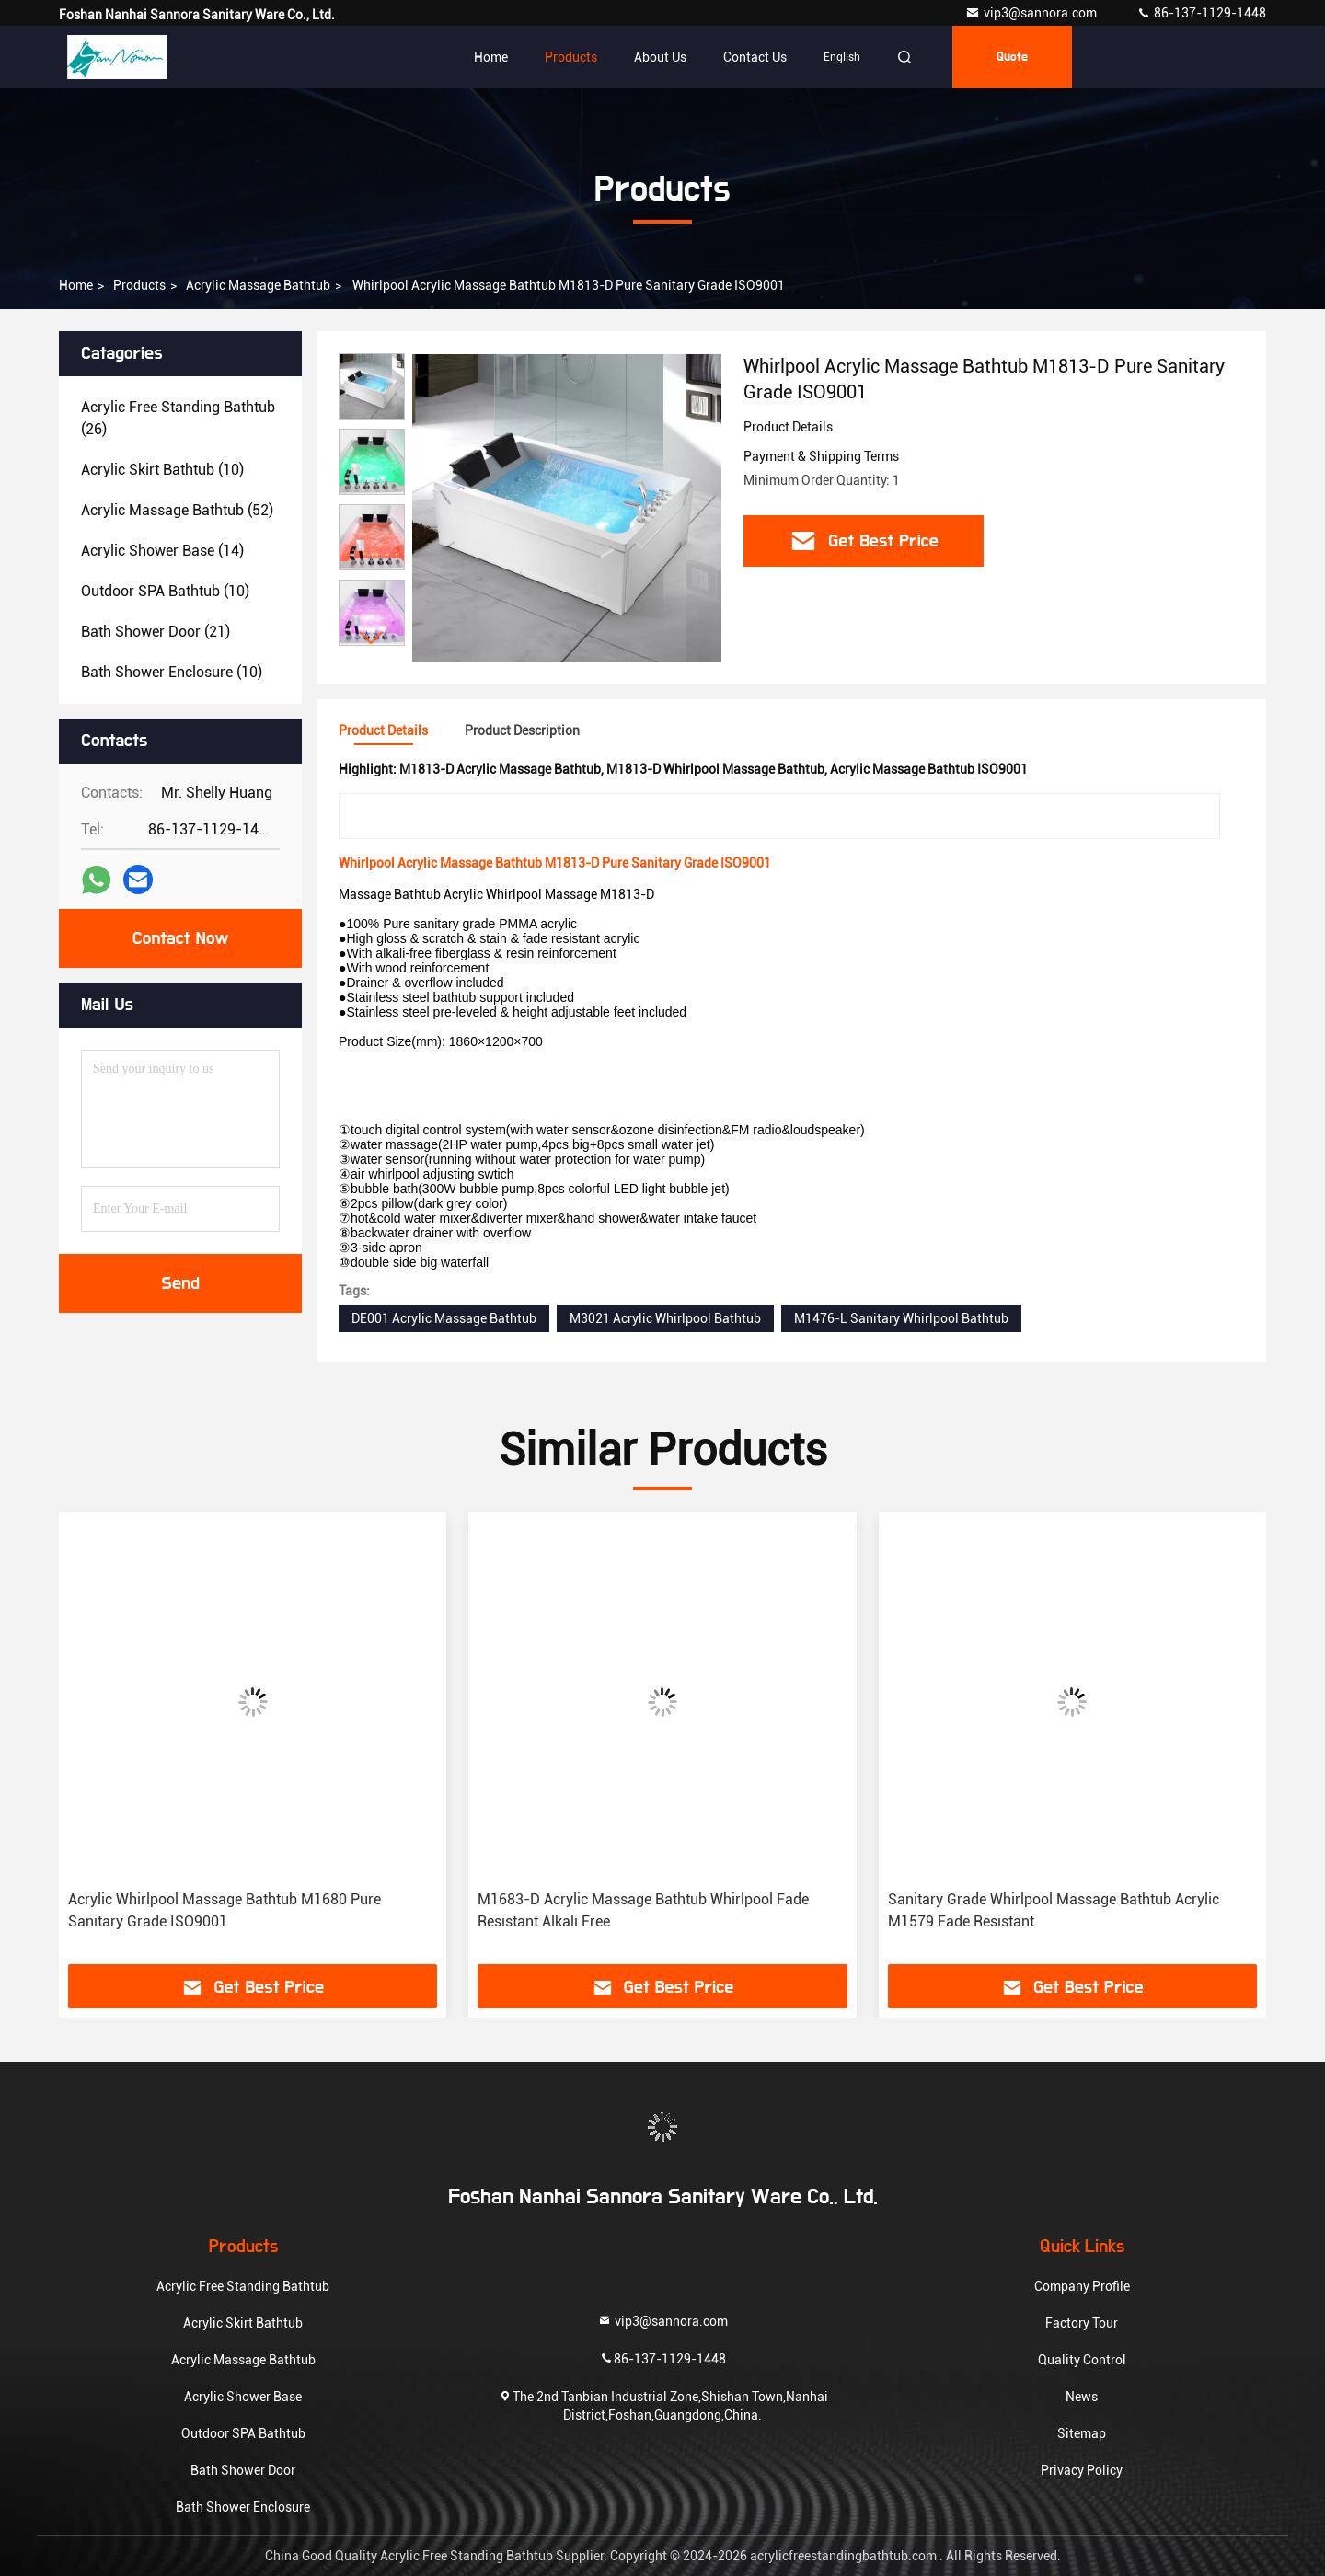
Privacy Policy (1082, 2470)
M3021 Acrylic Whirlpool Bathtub (665, 1318)
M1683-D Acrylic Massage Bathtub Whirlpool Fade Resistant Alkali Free (643, 1910)
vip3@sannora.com (1032, 13)
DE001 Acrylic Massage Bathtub (443, 1318)
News (1082, 2396)
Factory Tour (1081, 2323)
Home (491, 57)
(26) (178, 418)
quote (1012, 57)
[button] (371, 638)
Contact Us (755, 57)
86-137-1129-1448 (1201, 13)
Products (571, 57)
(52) (177, 510)
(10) (162, 469)
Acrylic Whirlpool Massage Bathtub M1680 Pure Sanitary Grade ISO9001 (224, 1910)
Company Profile (1082, 2286)
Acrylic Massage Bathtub (258, 285)
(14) (162, 550)
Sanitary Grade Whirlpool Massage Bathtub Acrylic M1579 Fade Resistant (1053, 1910)
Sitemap (1081, 2433)
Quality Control (1082, 2359)
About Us (660, 57)
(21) (155, 631)
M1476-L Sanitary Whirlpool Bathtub (901, 1318)
